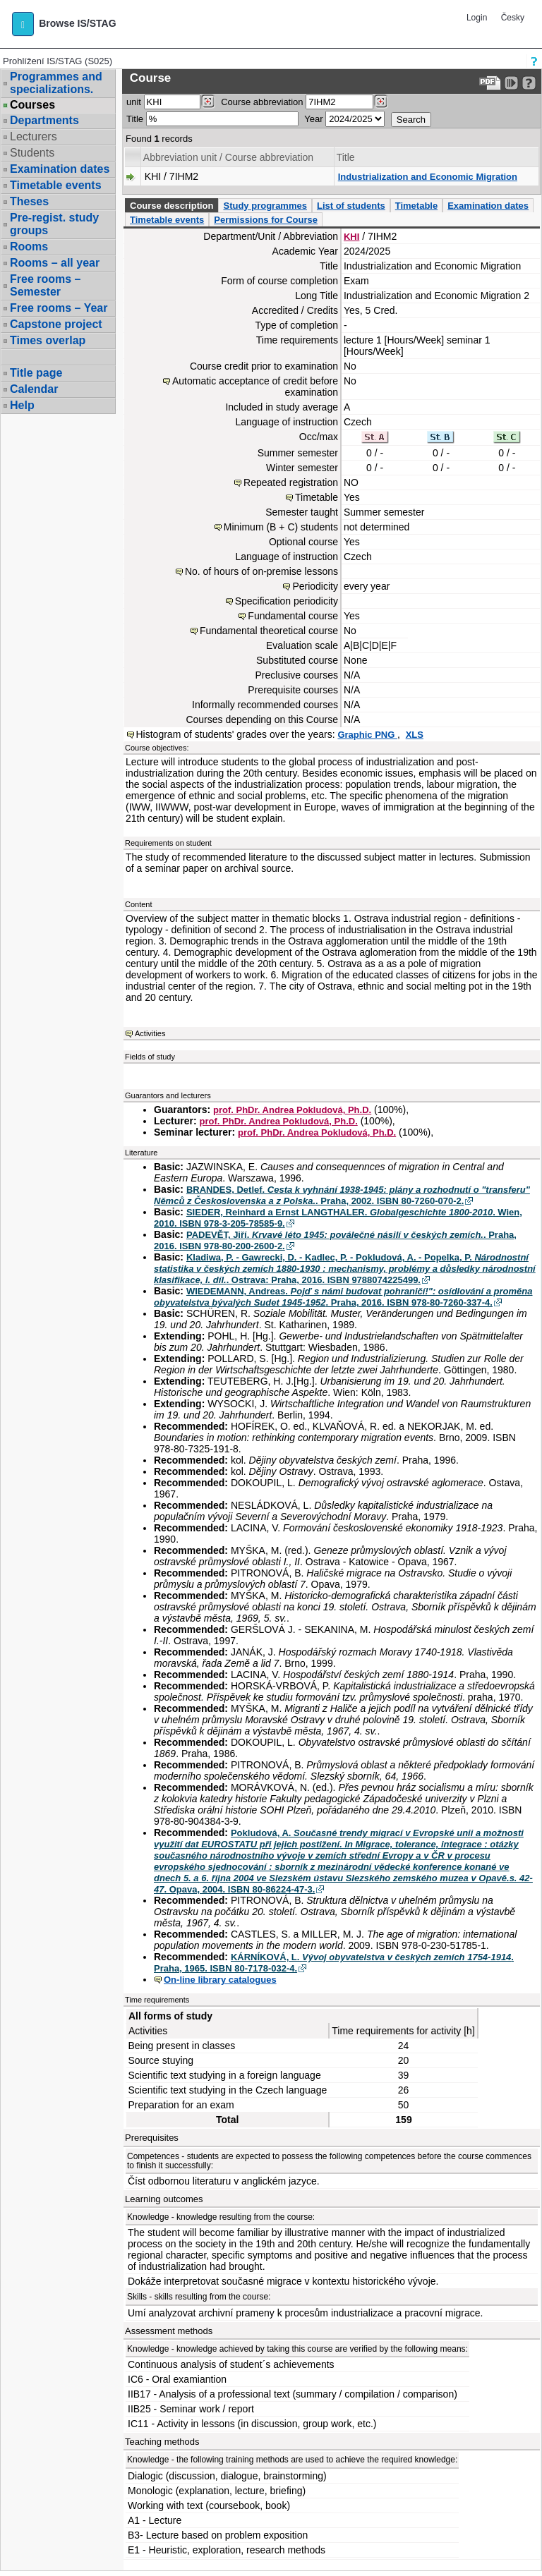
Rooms (29, 247)
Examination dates (59, 169)
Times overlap (47, 340)
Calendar (34, 389)
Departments (44, 120)
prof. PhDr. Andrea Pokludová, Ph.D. (292, 1110)
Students (32, 153)
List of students (351, 205)
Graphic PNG (367, 734)
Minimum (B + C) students (281, 527)
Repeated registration (290, 482)
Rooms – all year (55, 263)
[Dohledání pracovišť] (207, 102)
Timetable (416, 205)
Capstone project (56, 324)
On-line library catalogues (220, 1979)
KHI (351, 236)
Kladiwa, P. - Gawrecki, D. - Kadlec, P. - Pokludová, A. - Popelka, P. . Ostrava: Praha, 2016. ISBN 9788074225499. (345, 1268)
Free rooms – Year (58, 308)
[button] (23, 24)
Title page (36, 373)
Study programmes (264, 205)
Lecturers (33, 136)
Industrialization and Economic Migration (427, 176)
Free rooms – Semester (45, 285)
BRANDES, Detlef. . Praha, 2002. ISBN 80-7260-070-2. (342, 1195)
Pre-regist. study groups (54, 224)
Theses (29, 201)
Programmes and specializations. (56, 83)
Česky (512, 18)
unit (133, 102)
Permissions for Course (266, 219)
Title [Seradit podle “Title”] (346, 157)
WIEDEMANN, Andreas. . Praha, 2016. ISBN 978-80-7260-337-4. (343, 1297)
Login (476, 18)
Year (313, 119)
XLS (414, 734)
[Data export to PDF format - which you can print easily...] (490, 82)
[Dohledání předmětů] (380, 102)
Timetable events (56, 185)
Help (22, 405)
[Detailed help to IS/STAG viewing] (529, 82)
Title (134, 119)
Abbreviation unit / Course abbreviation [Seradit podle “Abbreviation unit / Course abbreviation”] (228, 157)
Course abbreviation (262, 102)
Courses (32, 105)
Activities (150, 1033)
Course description (171, 205)
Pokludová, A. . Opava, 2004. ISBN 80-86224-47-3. (343, 1861)
